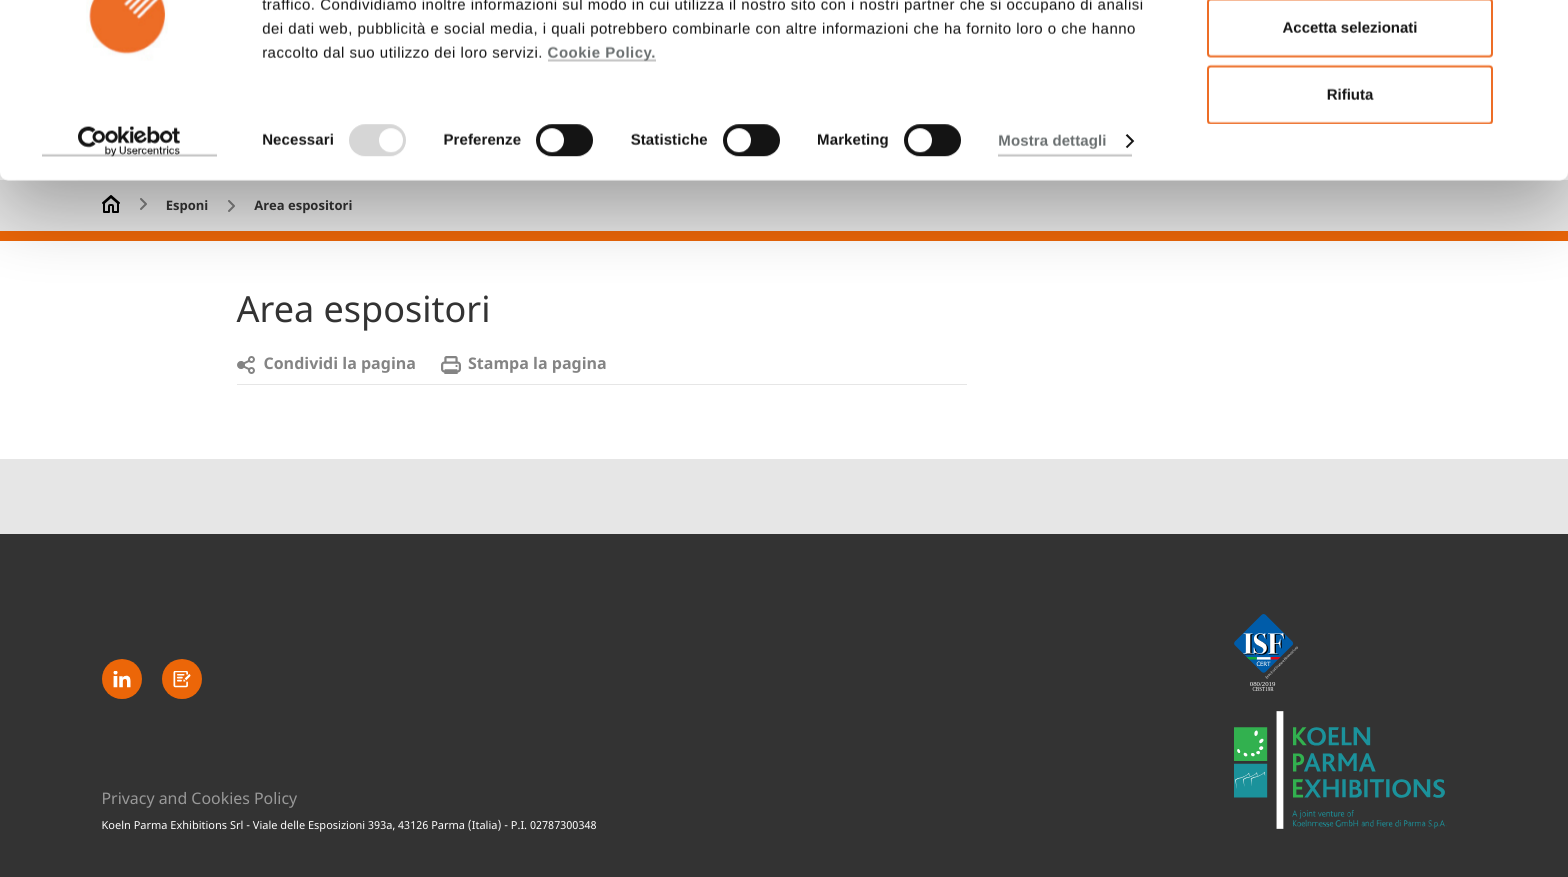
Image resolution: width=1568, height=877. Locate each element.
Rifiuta (1350, 186)
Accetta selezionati (1349, 120)
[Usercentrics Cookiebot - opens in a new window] (129, 234)
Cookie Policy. (602, 144)
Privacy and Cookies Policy (200, 798)
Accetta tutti (1350, 53)
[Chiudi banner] (1537, 31)
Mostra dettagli (1052, 233)
